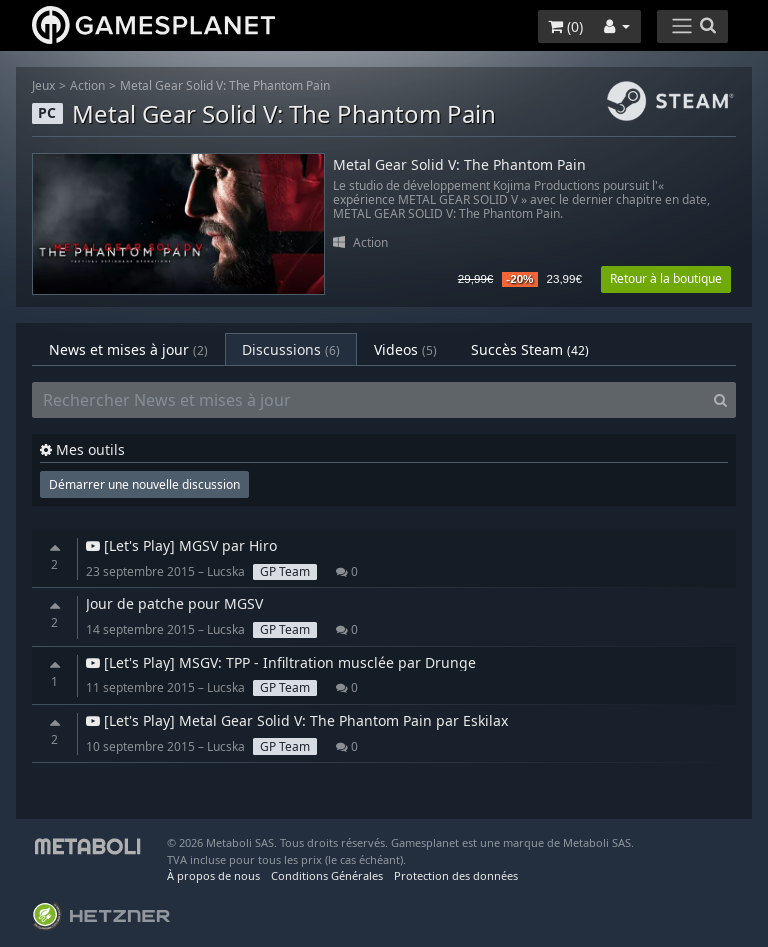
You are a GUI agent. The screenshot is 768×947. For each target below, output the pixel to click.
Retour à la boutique (666, 278)
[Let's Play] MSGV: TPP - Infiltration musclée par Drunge (281, 662)
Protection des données (456, 875)
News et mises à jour (128, 349)
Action (87, 85)
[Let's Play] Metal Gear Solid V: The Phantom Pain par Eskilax (297, 720)
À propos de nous (213, 875)
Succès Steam (530, 349)
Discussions (291, 349)
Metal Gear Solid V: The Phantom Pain (225, 85)
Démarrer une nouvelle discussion (144, 484)
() (565, 26)
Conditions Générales (327, 875)
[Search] (720, 400)
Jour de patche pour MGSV (174, 603)
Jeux (43, 85)
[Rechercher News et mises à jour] (369, 400)
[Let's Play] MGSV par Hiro (181, 545)
